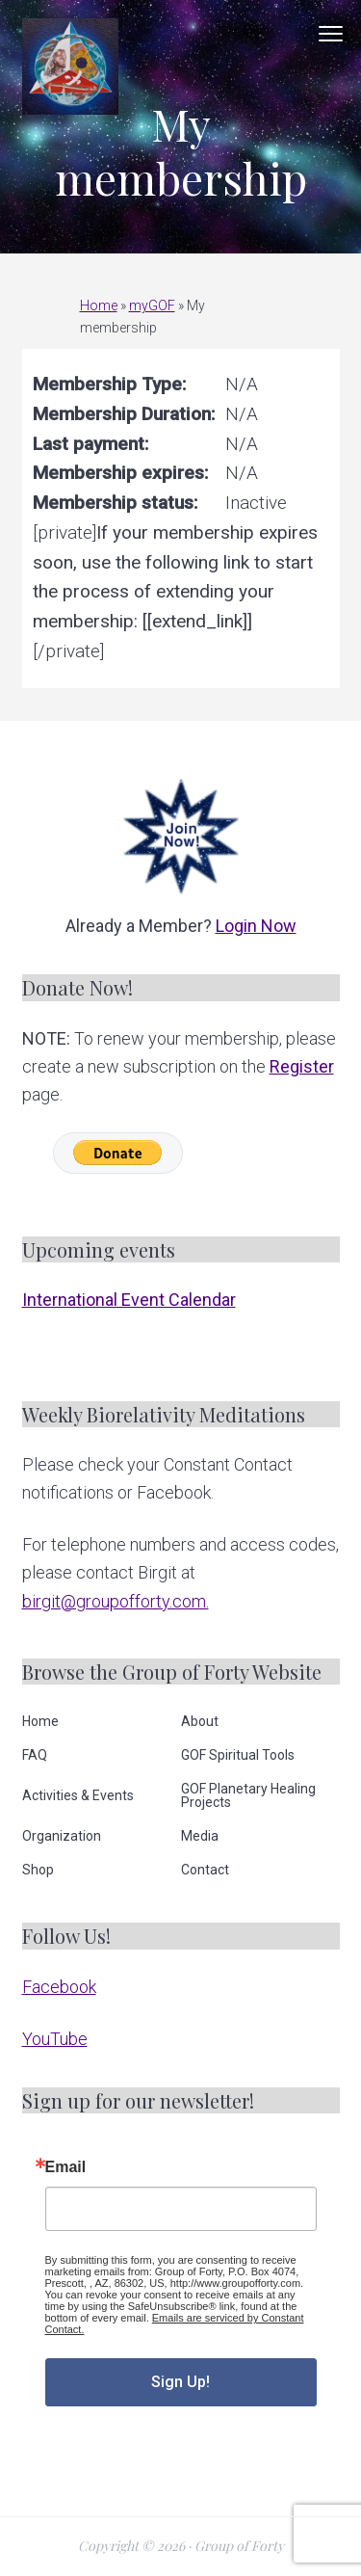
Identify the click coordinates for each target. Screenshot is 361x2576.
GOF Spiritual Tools (238, 1755)
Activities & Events (78, 1795)
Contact (205, 1869)
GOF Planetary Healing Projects (248, 1795)
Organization (61, 1836)
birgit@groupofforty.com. (115, 1601)
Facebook (59, 1987)
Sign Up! (180, 2382)
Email (66, 2167)
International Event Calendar (129, 1299)
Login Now (256, 926)
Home (98, 305)
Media (200, 1836)
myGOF (152, 305)
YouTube (55, 2039)
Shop (38, 1869)
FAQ (34, 1755)
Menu (331, 34)
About (200, 1721)
